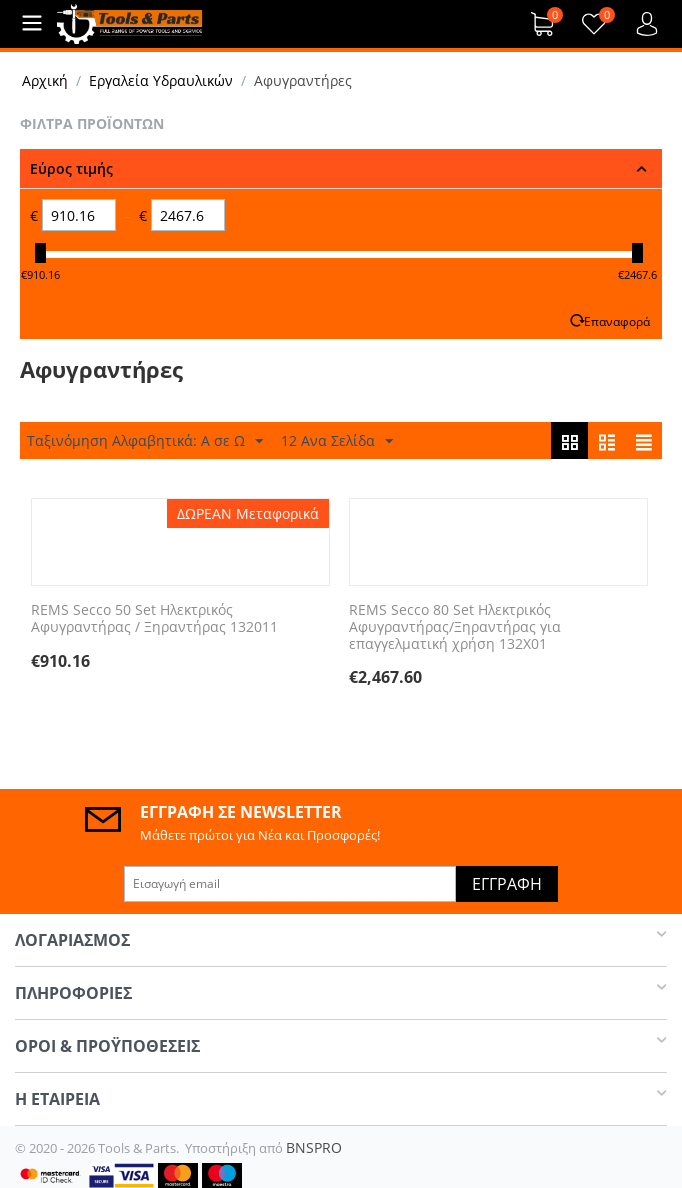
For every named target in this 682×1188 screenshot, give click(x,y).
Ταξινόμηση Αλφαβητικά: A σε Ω (145, 441)
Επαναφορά (617, 321)
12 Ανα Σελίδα (337, 441)
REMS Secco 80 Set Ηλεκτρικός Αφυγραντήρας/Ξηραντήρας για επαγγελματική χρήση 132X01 (455, 627)
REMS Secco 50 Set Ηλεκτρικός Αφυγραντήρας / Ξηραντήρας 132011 (154, 619)
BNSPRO (314, 1147)
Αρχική (45, 80)
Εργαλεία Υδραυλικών (161, 80)
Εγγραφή (507, 884)
